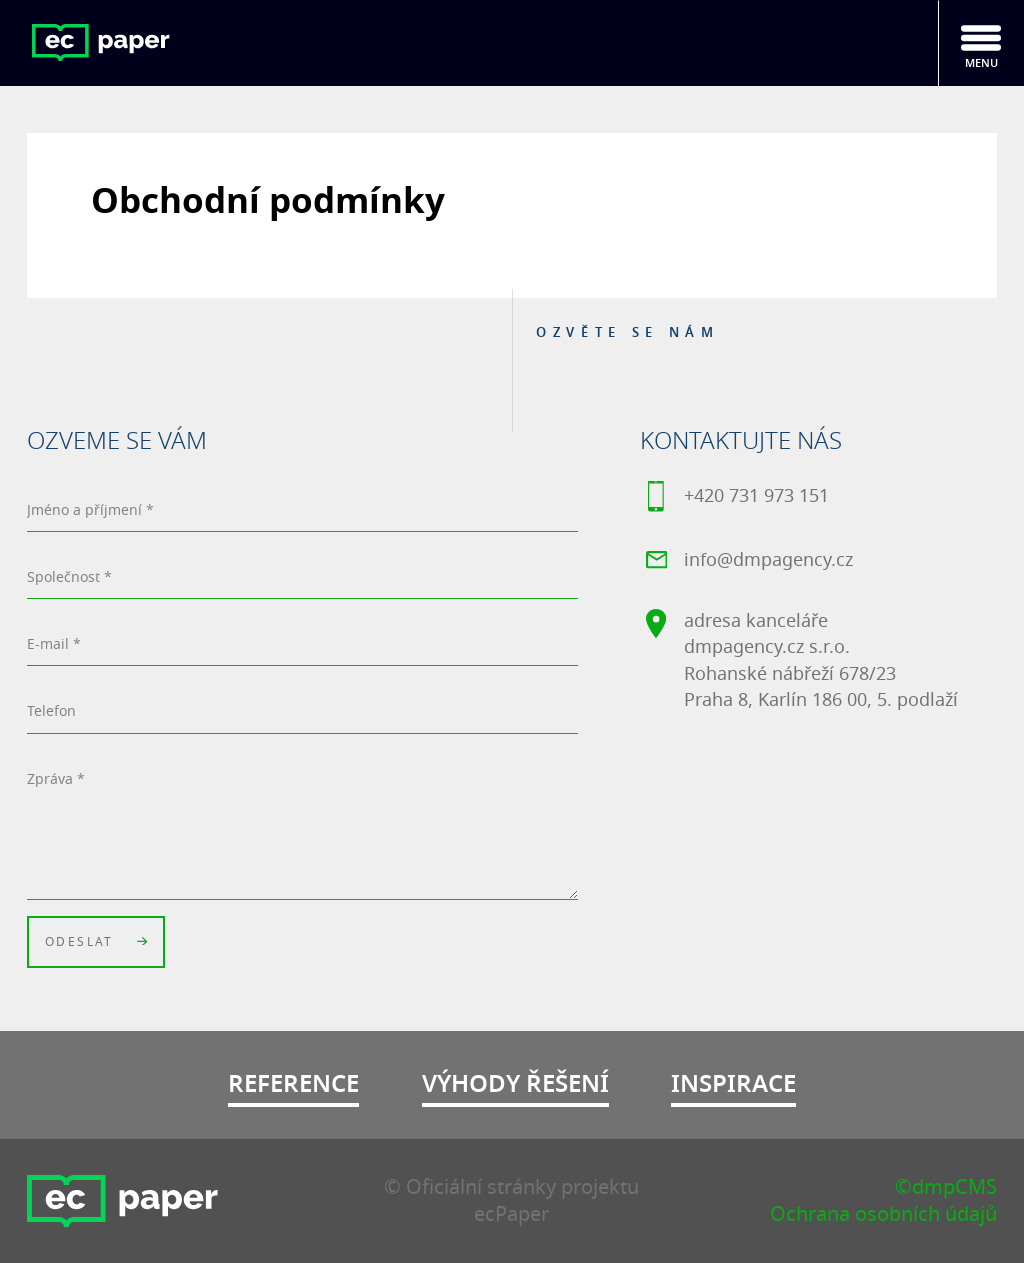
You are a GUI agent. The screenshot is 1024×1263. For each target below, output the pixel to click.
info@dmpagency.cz (746, 564)
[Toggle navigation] (981, 43)
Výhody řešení (515, 1084)
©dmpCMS (946, 1187)
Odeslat (96, 945)
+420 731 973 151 (734, 500)
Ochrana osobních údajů (883, 1214)
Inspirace (733, 1084)
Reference (293, 1084)
